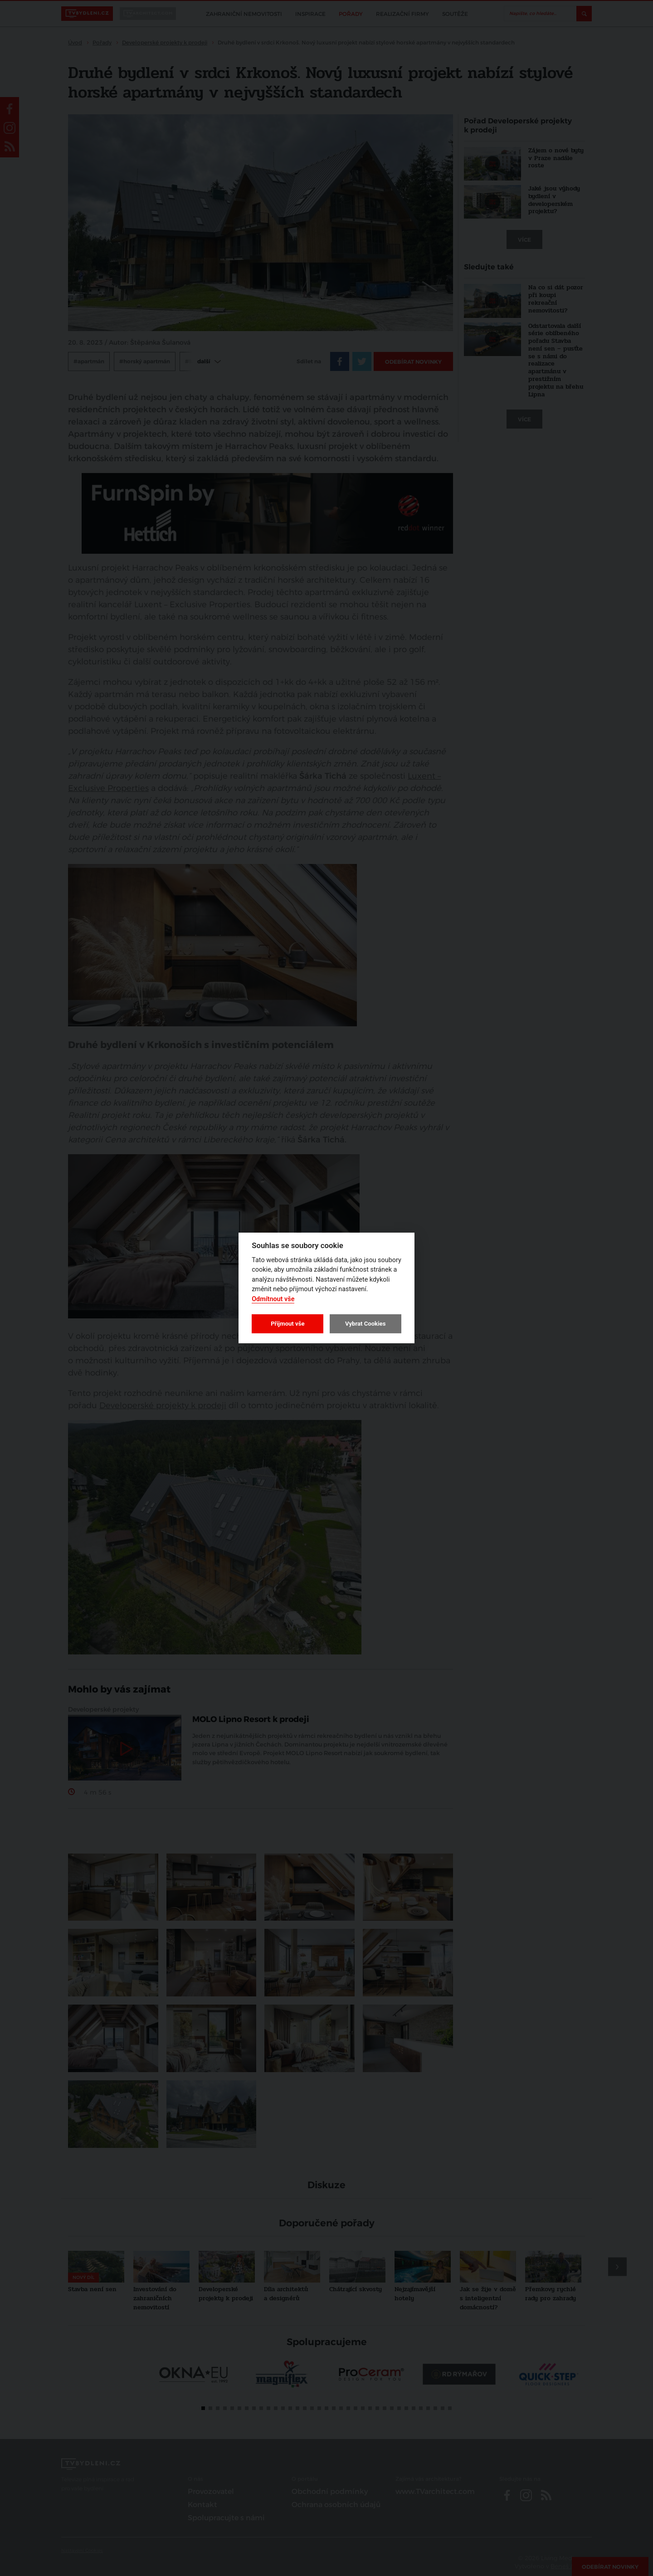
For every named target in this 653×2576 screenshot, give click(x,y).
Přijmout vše (287, 1323)
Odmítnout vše (273, 1299)
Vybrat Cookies (365, 1323)
